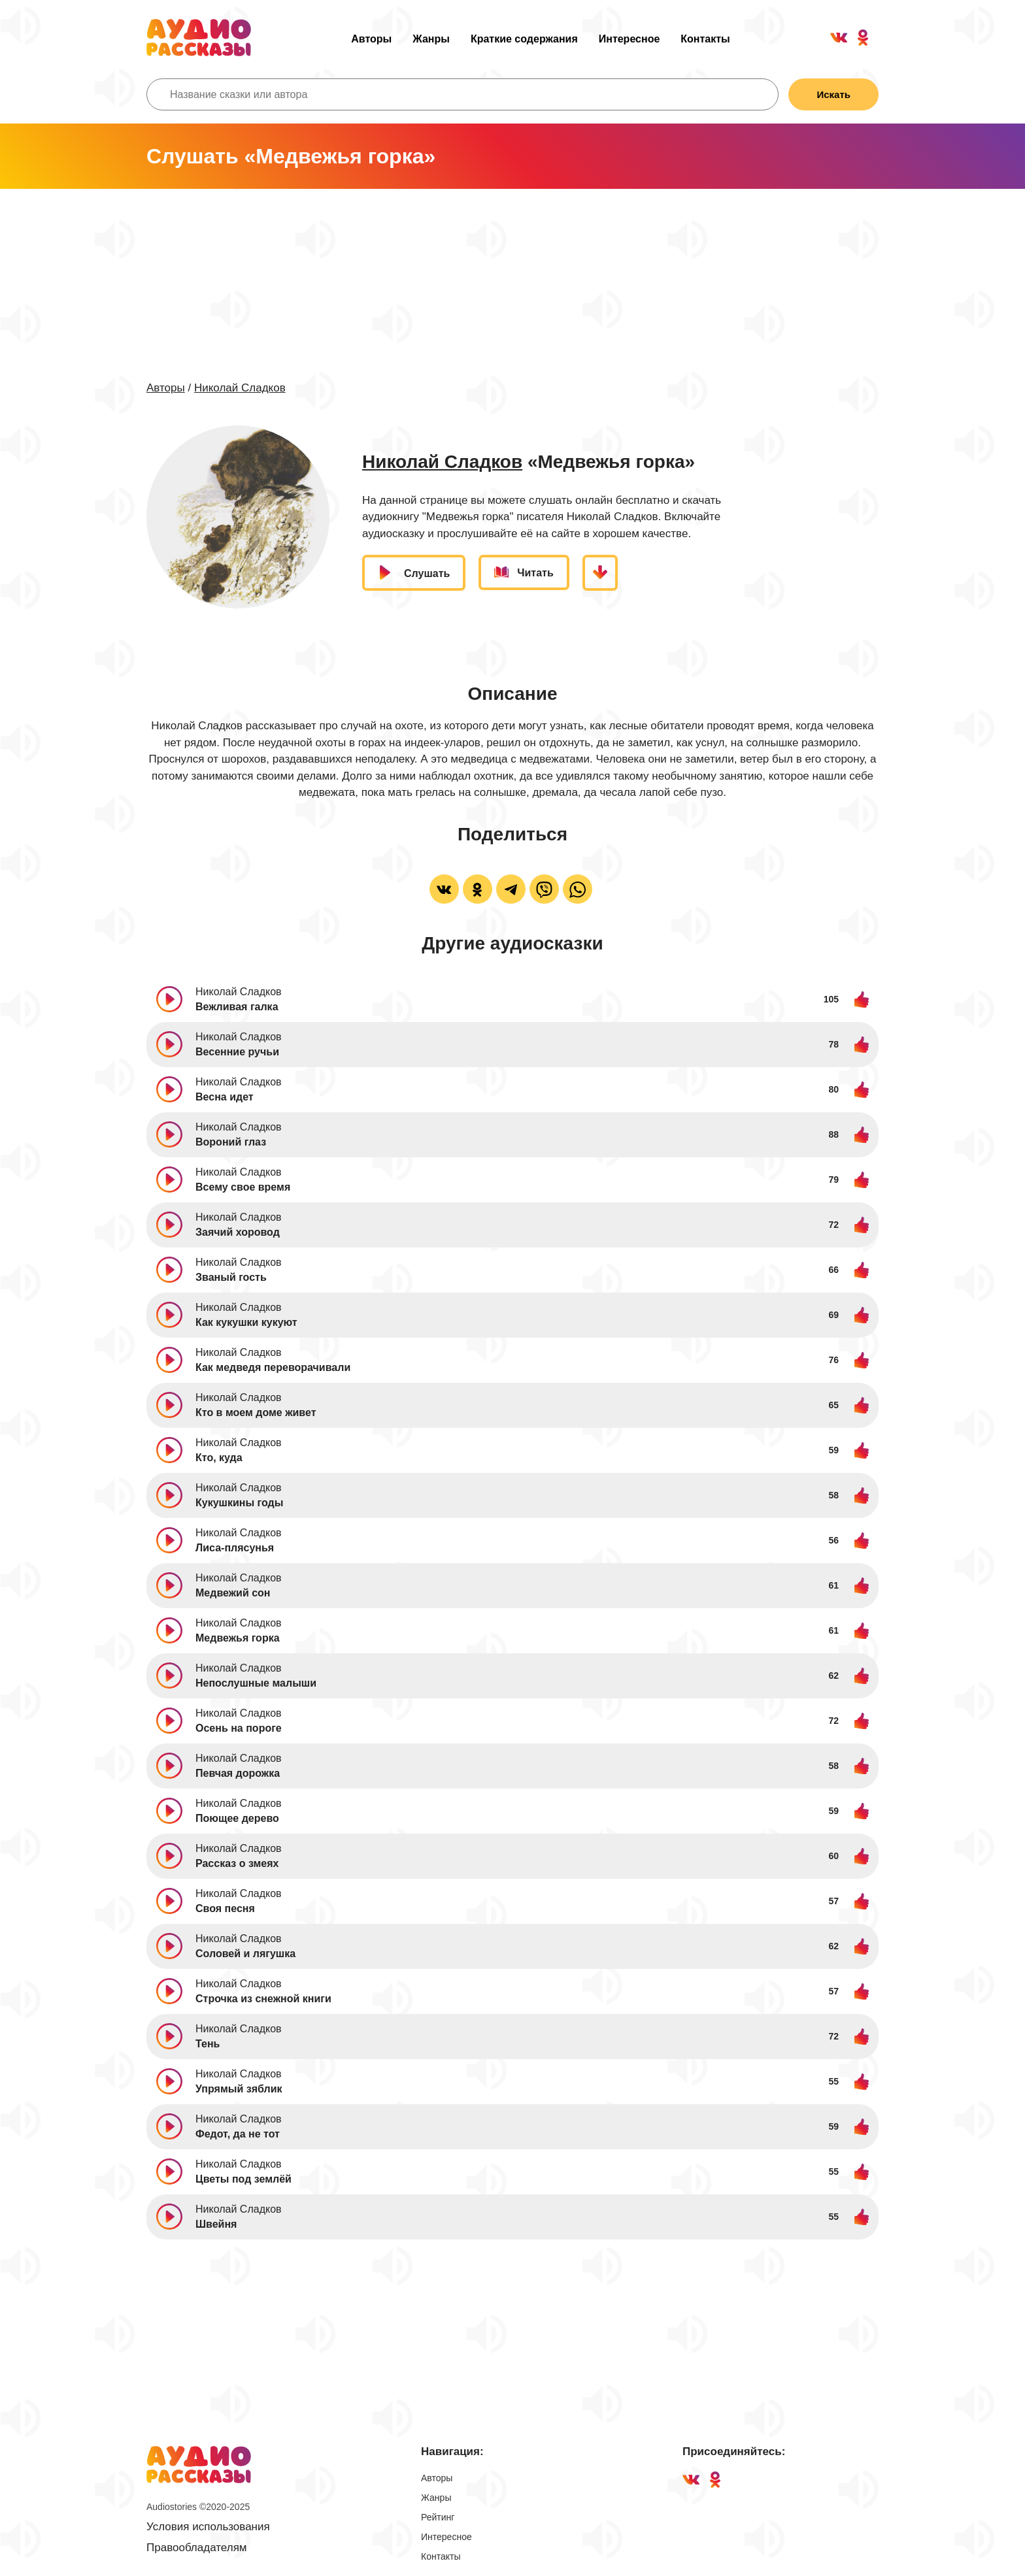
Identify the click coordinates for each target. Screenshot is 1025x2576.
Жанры (431, 38)
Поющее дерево (237, 1818)
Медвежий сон (233, 1592)
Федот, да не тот (237, 2133)
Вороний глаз (230, 1142)
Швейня (216, 2224)
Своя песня (225, 1908)
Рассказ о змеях (236, 1863)
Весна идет (224, 1096)
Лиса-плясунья (234, 1547)
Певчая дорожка (237, 1773)
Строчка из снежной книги (263, 1998)
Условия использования (208, 2526)
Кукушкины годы (239, 1502)
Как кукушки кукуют (246, 1322)
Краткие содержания (524, 38)
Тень (207, 2043)
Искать (833, 94)
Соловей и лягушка (245, 1953)
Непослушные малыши (255, 1683)
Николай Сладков (240, 388)
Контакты (705, 38)
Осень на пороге (238, 1728)
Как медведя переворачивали (272, 1367)
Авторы (371, 38)
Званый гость (231, 1277)
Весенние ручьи (237, 1051)
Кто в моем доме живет (255, 1412)
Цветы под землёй (243, 2179)
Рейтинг (437, 2517)
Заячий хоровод (237, 1232)
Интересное (629, 38)
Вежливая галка (236, 1006)
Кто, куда (219, 1457)
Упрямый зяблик (238, 2088)
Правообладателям (196, 2547)
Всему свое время (242, 1187)
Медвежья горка (237, 1637)
